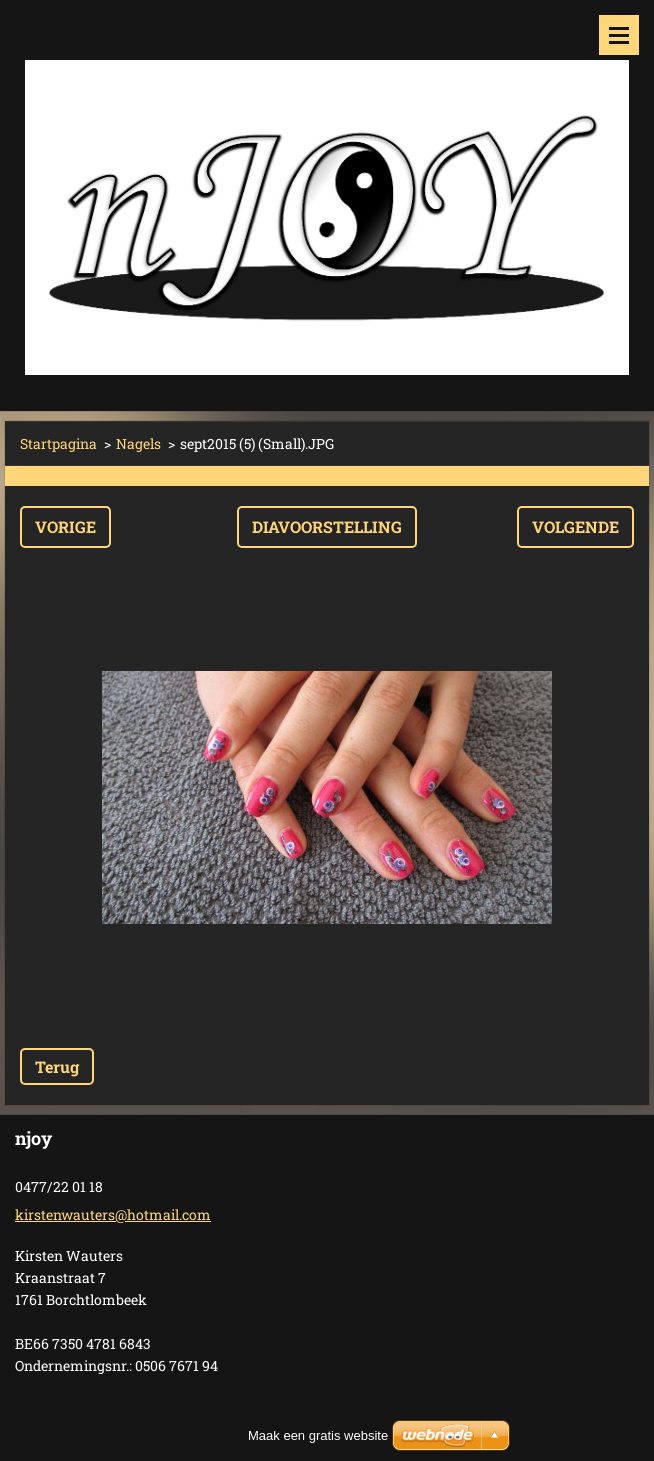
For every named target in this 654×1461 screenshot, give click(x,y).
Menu (619, 35)
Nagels (138, 443)
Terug (57, 1066)
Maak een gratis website (318, 1435)
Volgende (575, 526)
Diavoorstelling (327, 526)
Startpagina (58, 443)
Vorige (65, 526)
